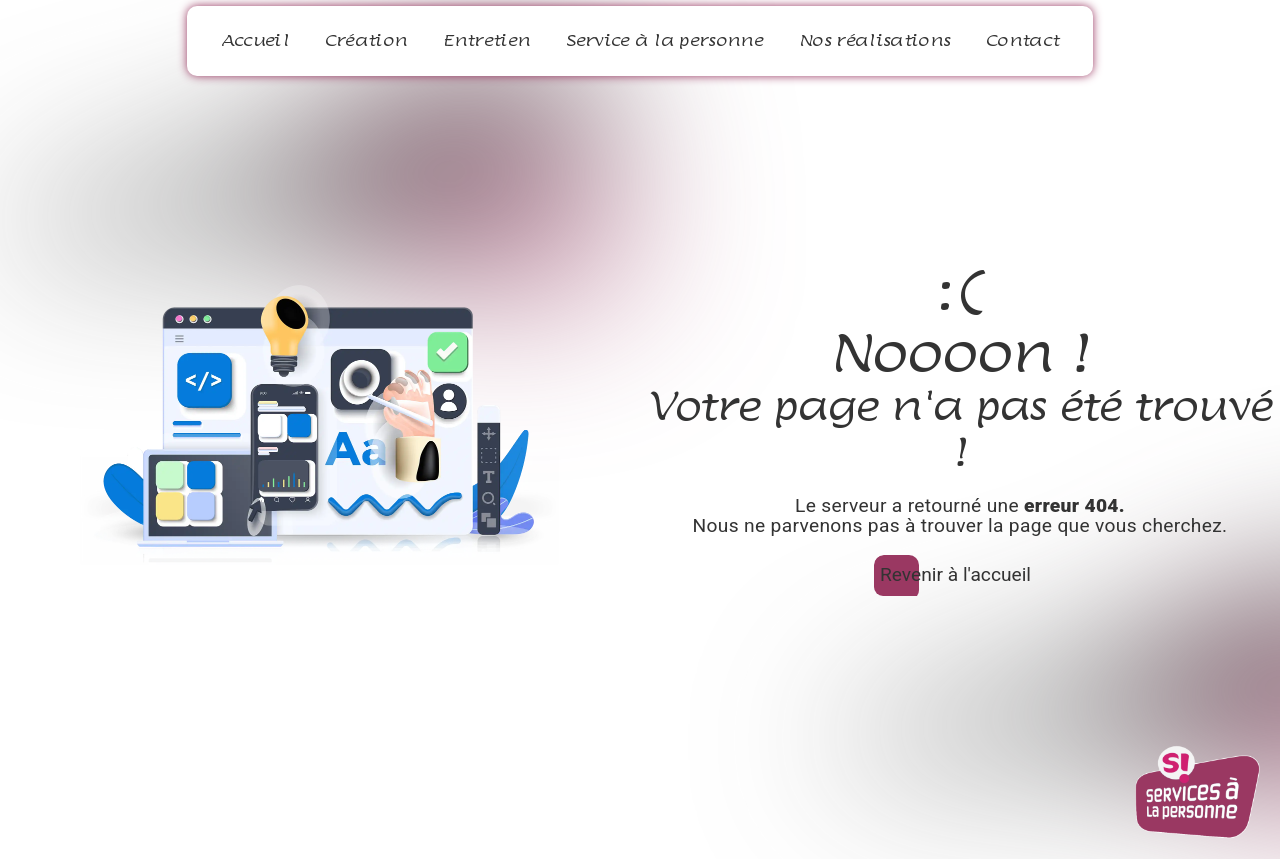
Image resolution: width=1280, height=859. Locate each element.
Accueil (255, 41)
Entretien (486, 41)
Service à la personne (664, 41)
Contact (1022, 41)
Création (366, 41)
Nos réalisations (874, 41)
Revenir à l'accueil (955, 574)
